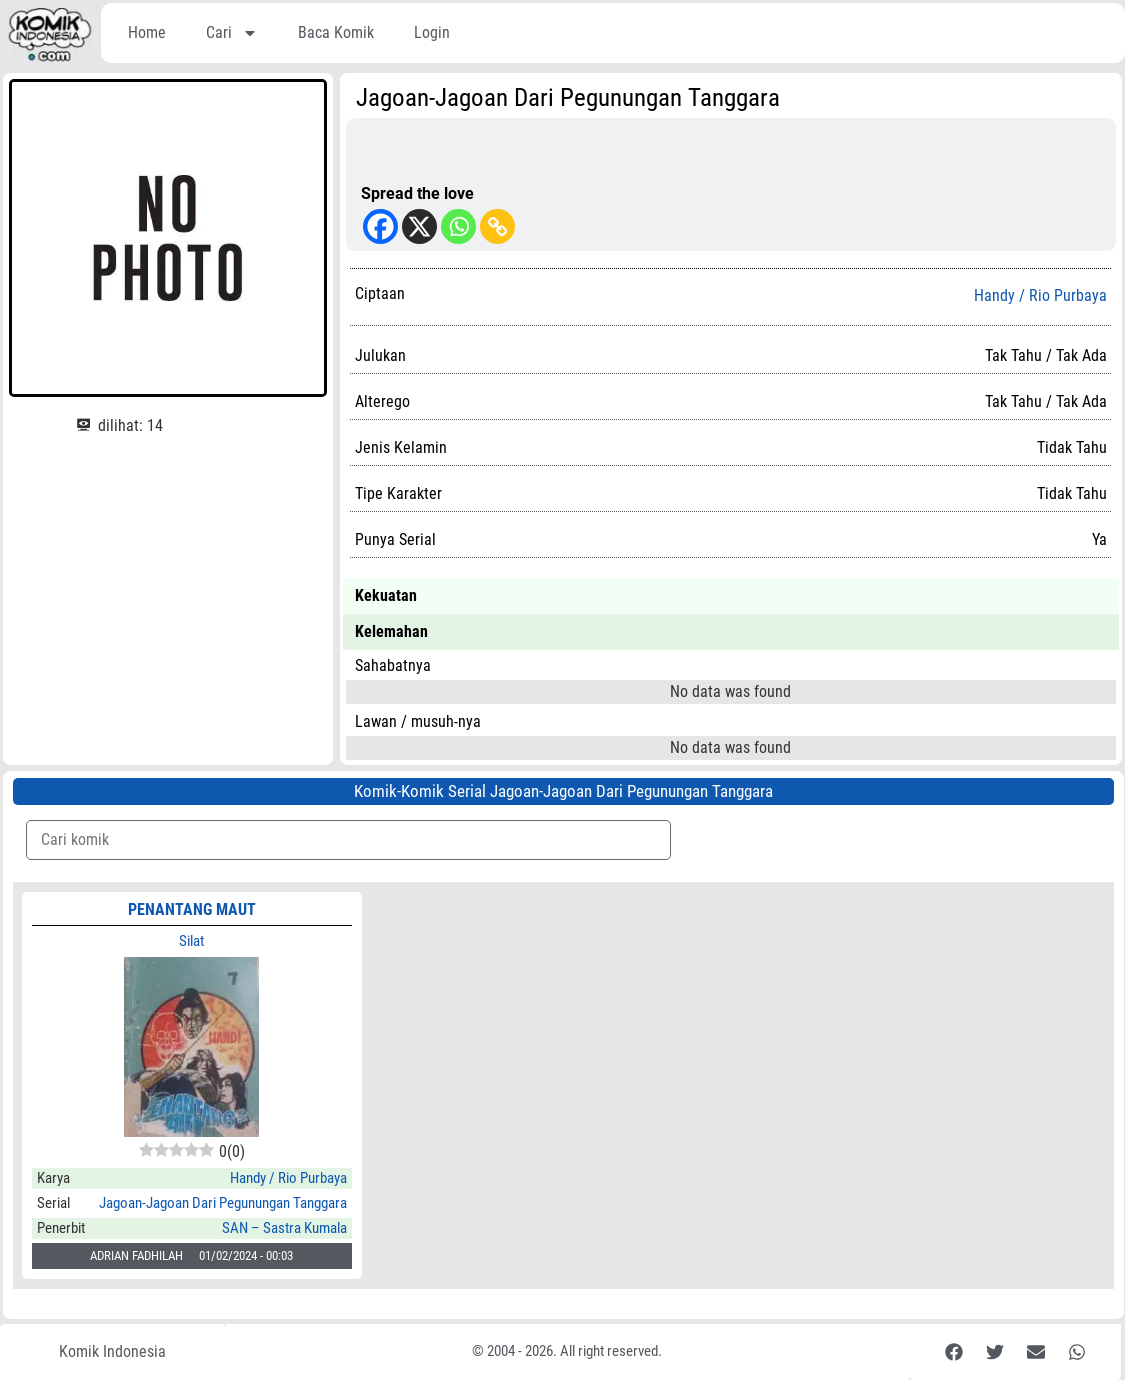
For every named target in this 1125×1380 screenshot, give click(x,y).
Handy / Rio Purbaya (1040, 296)
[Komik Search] (348, 840)
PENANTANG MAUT (192, 909)
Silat (191, 941)
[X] (419, 226)
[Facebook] (380, 226)
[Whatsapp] (458, 226)
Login (432, 32)
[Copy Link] (497, 226)
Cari (232, 33)
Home (147, 32)
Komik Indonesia (112, 1351)
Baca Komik (336, 32)
